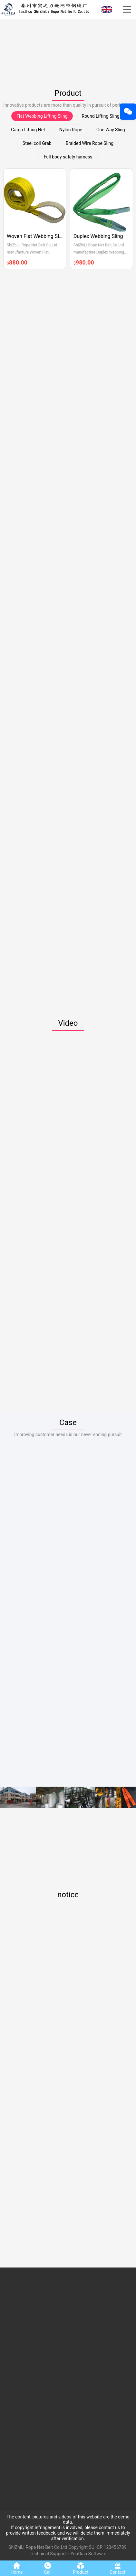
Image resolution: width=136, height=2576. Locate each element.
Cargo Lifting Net (28, 129)
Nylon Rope (70, 129)
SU (91, 2547)
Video (68, 1023)
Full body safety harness (68, 156)
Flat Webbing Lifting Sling (41, 116)
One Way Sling (110, 129)
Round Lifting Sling (101, 116)
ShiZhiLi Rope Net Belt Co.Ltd (37, 2547)
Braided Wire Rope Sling (89, 143)
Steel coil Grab (37, 143)
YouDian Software (88, 2553)
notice (68, 1894)
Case (68, 1422)
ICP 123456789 (110, 2547)
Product (68, 93)
